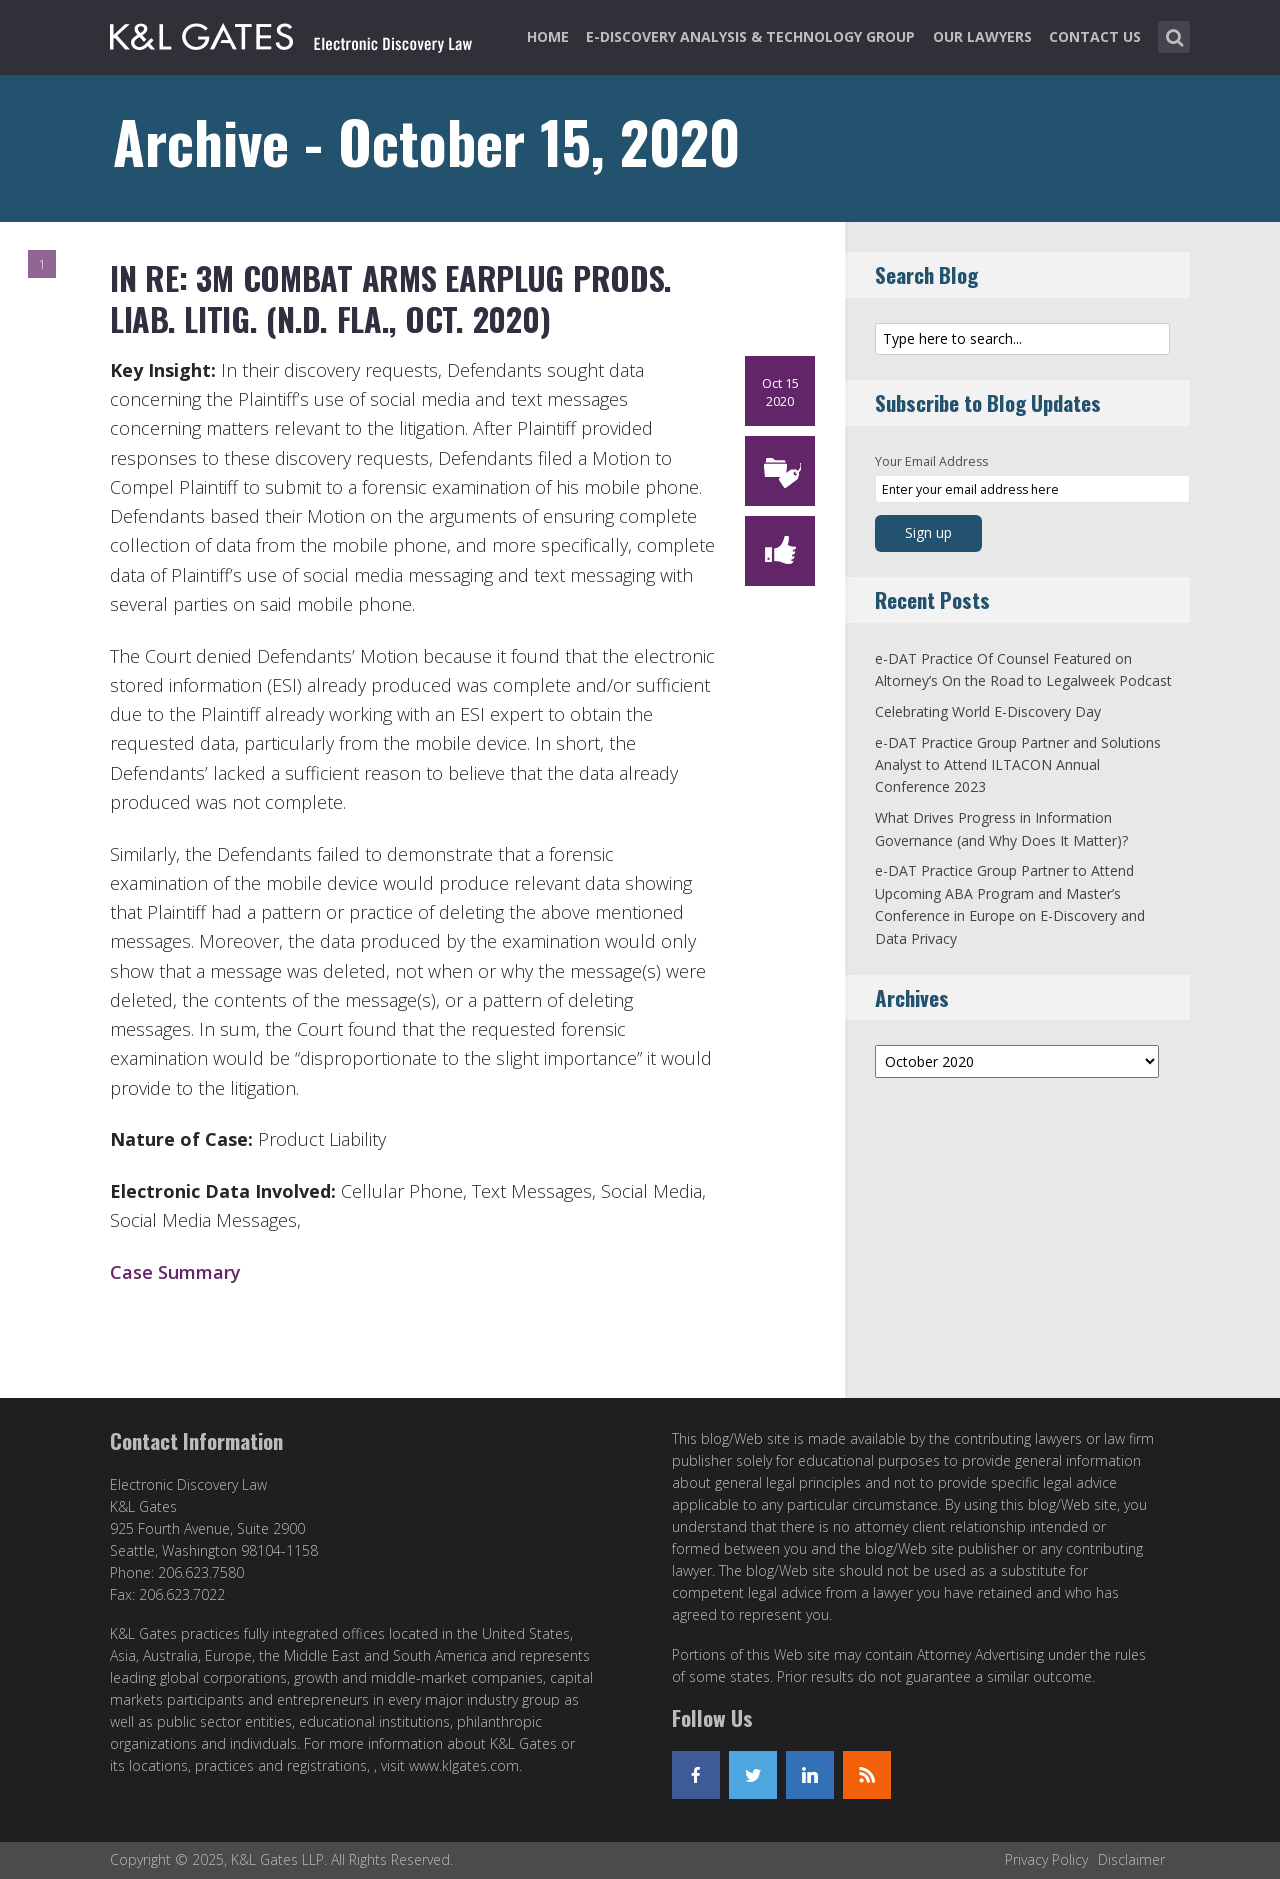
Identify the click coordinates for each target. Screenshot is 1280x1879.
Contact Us (1095, 36)
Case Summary (175, 1272)
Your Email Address (931, 461)
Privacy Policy (1046, 1859)
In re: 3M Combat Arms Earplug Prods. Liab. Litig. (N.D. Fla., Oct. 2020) (391, 298)
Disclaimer (1131, 1859)
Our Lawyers (982, 36)
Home (548, 36)
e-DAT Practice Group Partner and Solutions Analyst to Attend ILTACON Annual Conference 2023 (1018, 765)
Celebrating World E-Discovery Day (988, 711)
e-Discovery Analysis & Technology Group (750, 36)
